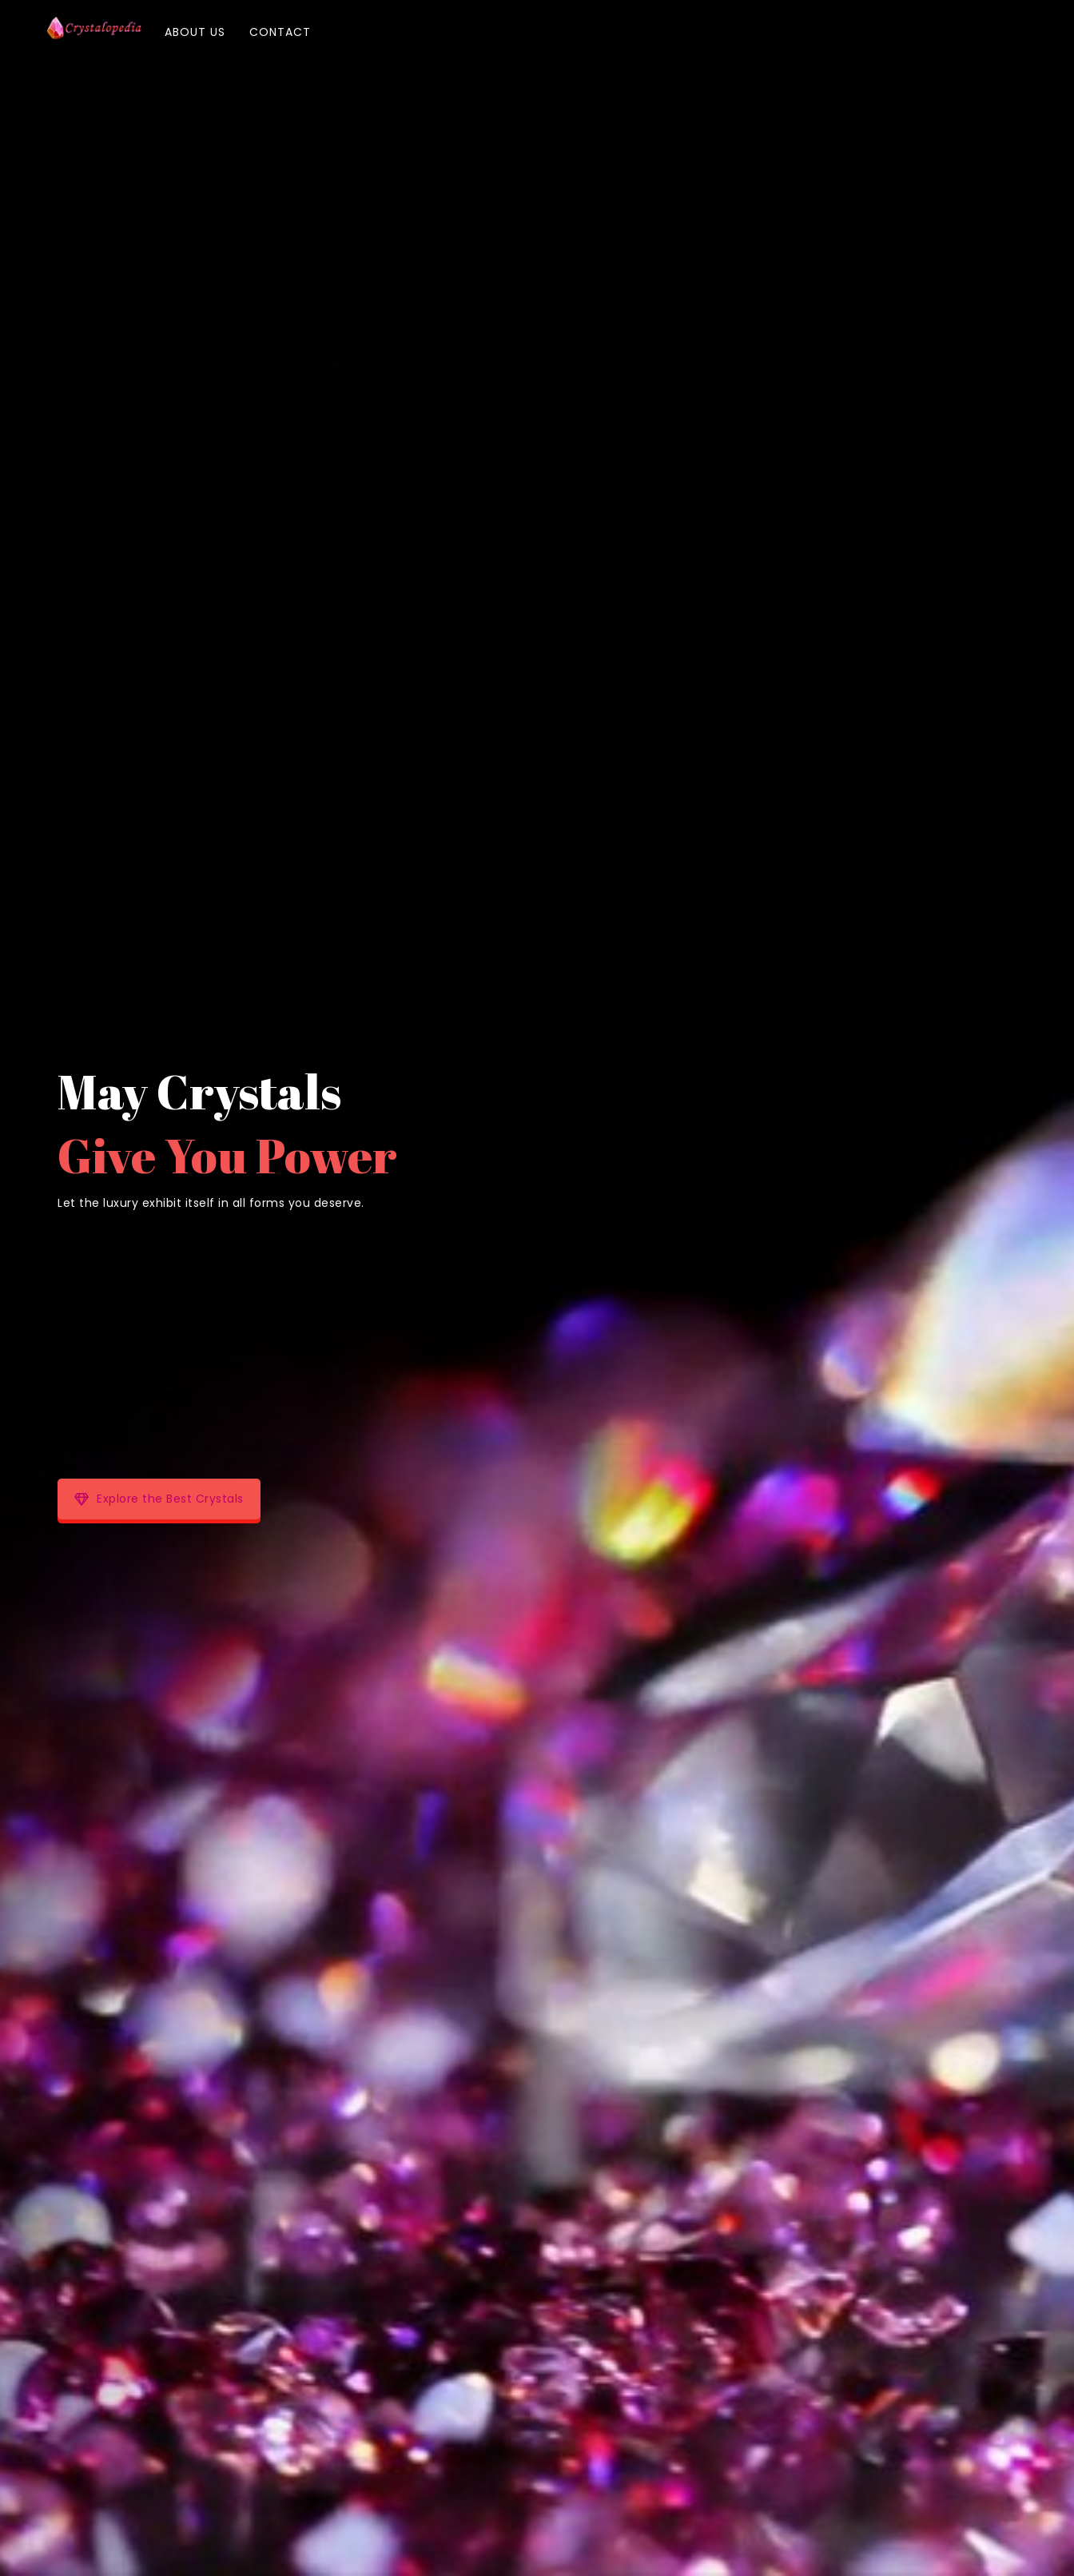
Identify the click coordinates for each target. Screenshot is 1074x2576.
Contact (280, 32)
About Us (195, 32)
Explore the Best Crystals (159, 1499)
